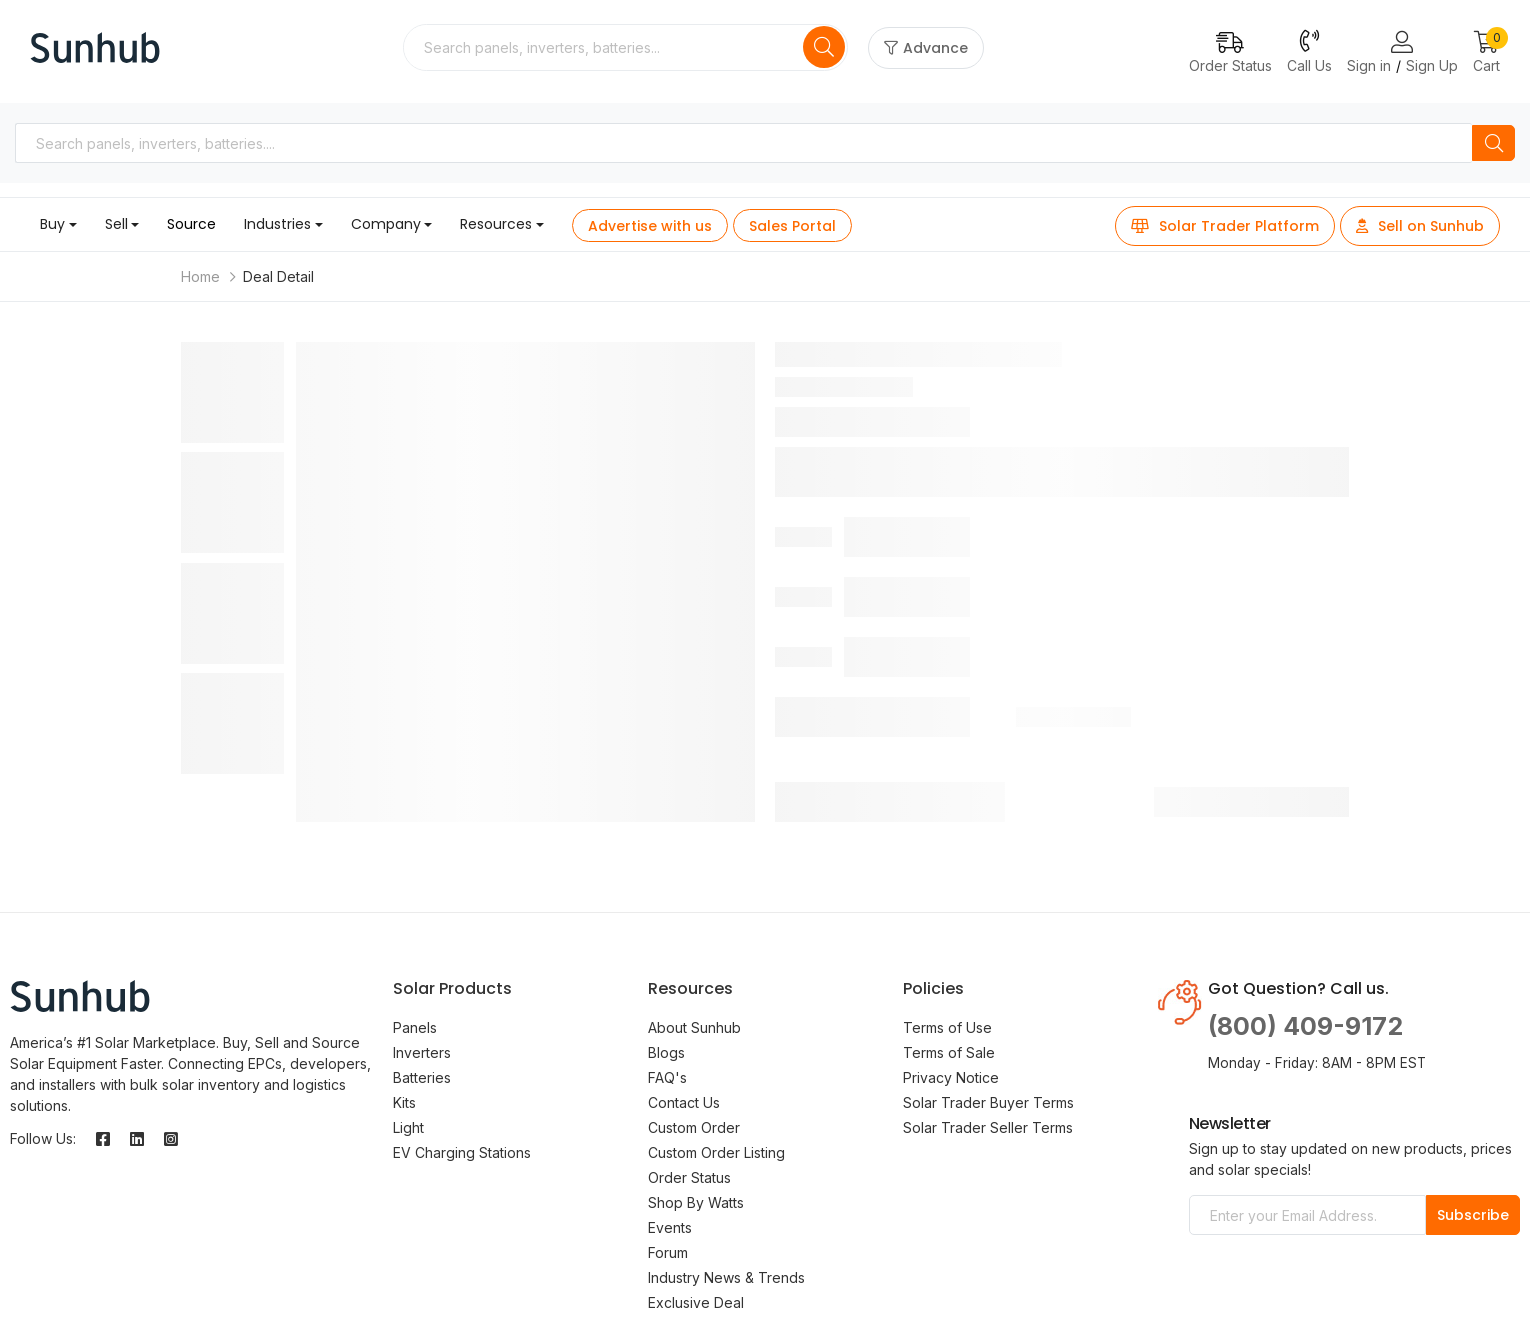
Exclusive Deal (696, 1302)
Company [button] (386, 224)
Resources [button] (496, 224)
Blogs (666, 1052)
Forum (668, 1252)
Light (408, 1127)
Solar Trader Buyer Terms (988, 1102)
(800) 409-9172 (1305, 1026)
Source (191, 224)
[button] (1486, 53)
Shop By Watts (696, 1202)
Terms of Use (947, 1027)
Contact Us (684, 1102)
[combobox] (605, 47)
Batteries (422, 1077)
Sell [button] (116, 224)
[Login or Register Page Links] (1402, 43)
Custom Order (694, 1127)
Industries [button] (277, 224)
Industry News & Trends (726, 1277)
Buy (52, 224)
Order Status (689, 1177)
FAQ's (667, 1077)
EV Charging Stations (462, 1152)
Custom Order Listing (716, 1152)
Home (200, 276)
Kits (404, 1102)
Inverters (422, 1052)
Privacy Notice (951, 1077)
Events (670, 1227)
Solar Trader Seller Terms (988, 1127)
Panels (415, 1027)
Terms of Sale (949, 1052)
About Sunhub (694, 1027)
